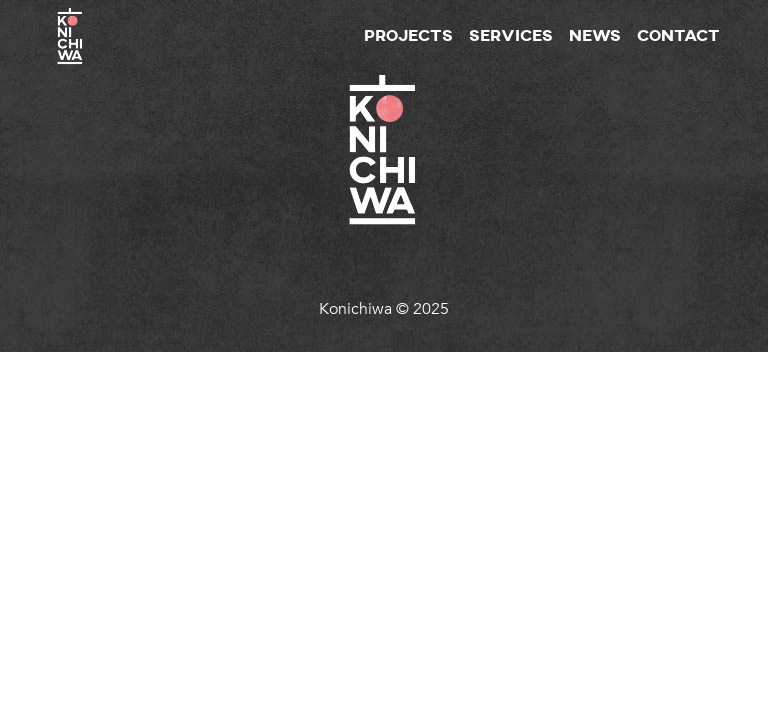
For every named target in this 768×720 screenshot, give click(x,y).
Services (511, 36)
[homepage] (70, 11)
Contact (678, 36)
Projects (408, 36)
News (595, 36)
